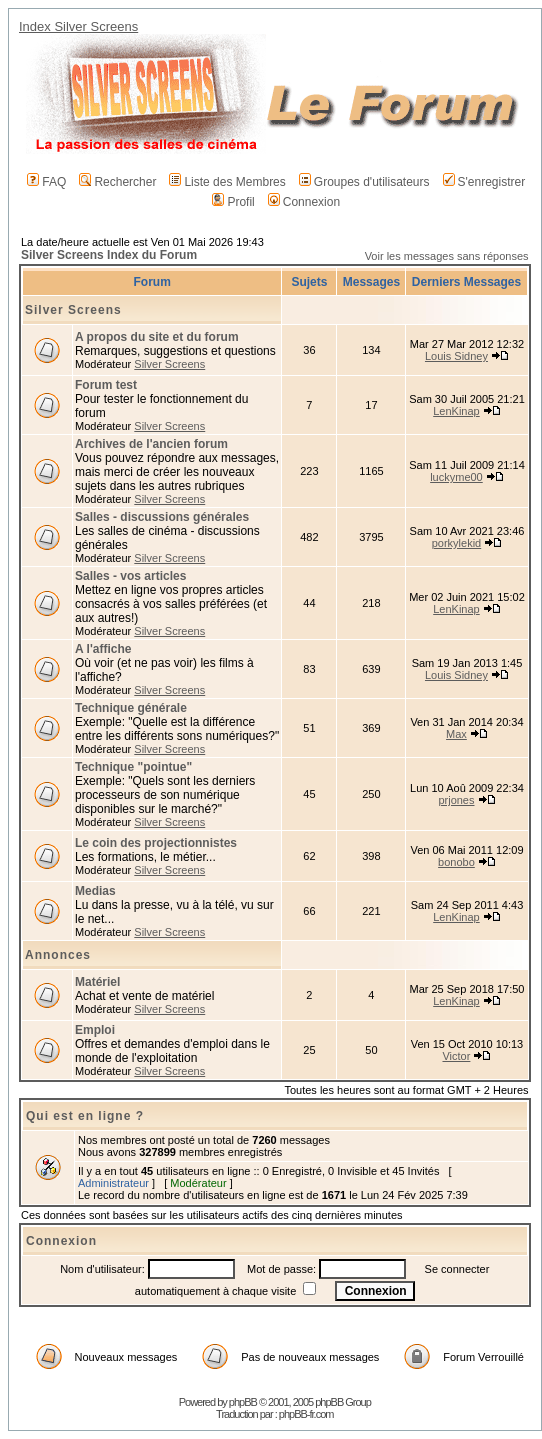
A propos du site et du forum (157, 337)
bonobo (456, 862)
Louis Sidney (456, 356)
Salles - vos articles (130, 576)
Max (456, 734)
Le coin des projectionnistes (156, 843)
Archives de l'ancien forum (151, 444)
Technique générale (131, 708)
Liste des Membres (227, 182)
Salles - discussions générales (162, 517)
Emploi (95, 1030)
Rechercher (117, 182)
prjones (456, 800)
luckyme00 (456, 477)
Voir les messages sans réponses (447, 256)
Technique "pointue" (133, 767)
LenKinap (456, 411)
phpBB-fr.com (306, 1414)
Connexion (304, 202)
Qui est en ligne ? (85, 1116)
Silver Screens (73, 310)
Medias (95, 891)
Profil (233, 202)
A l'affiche (103, 649)
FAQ (46, 182)
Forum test (106, 385)
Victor (456, 1056)
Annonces (58, 955)
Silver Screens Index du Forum (109, 255)
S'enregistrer (484, 182)
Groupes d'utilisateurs (364, 182)
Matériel (97, 982)
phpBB (243, 1402)
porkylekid (457, 543)
